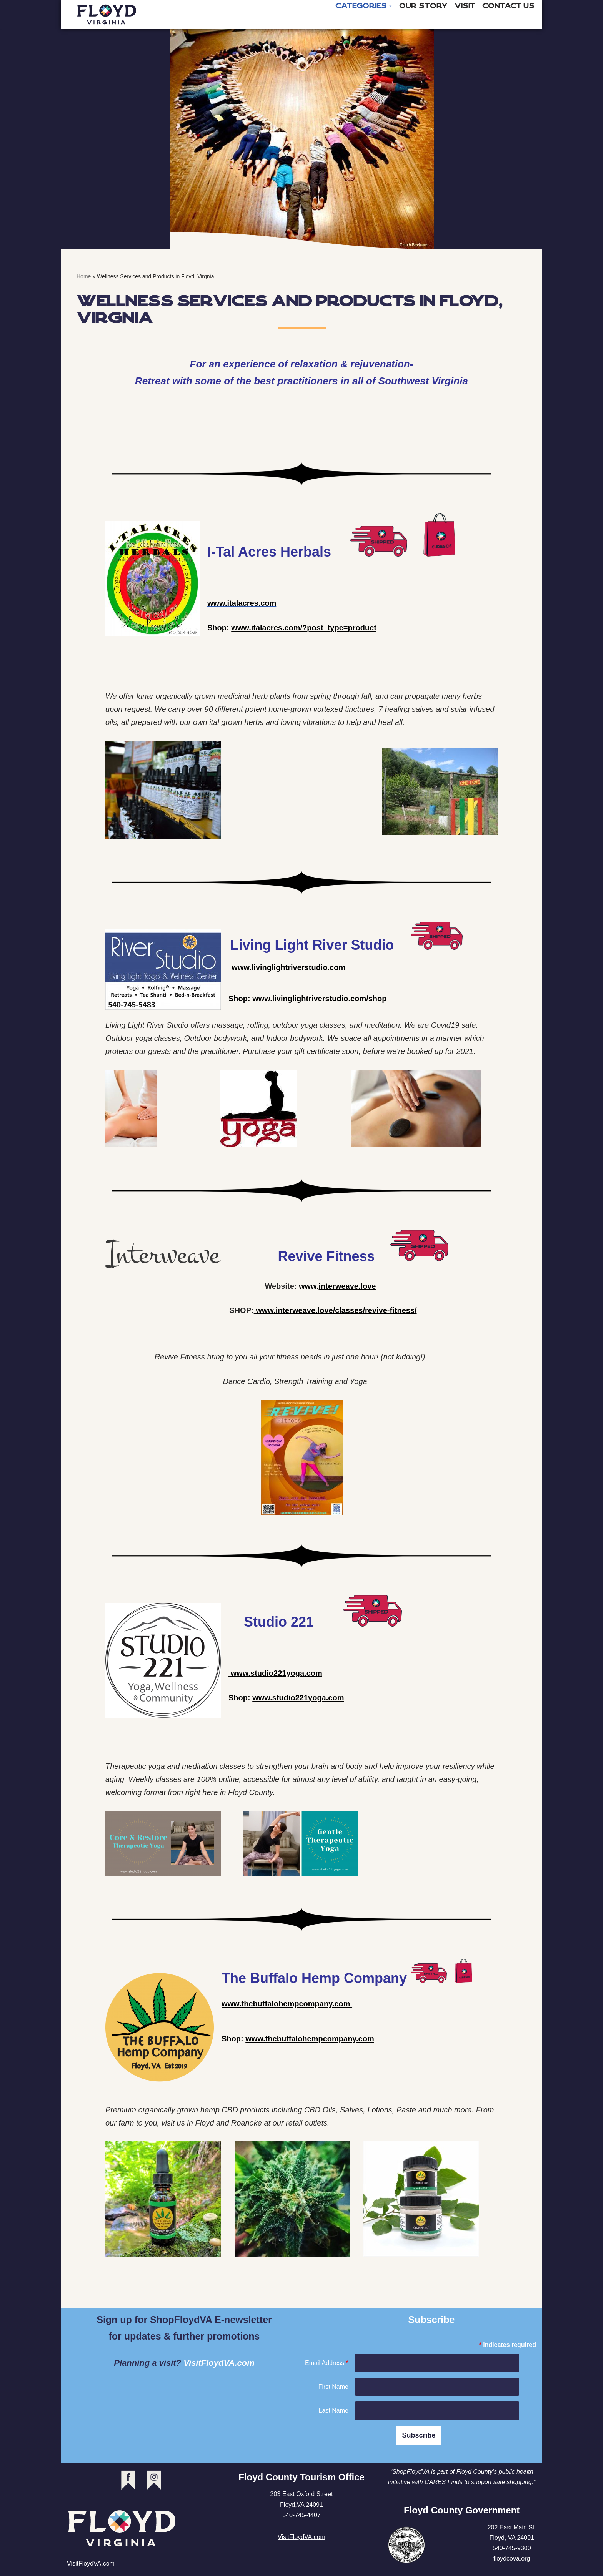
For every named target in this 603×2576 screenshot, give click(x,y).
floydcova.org (511, 2560)
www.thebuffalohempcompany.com (309, 2040)
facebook (128, 2481)
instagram (154, 2481)
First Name (333, 2388)
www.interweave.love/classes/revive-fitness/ (335, 1311)
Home (84, 276)
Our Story (423, 6)
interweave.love (347, 1287)
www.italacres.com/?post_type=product (303, 628)
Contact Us (508, 6)
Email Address (326, 2364)
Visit (465, 6)
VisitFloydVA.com (219, 2364)
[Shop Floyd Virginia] (107, 14)
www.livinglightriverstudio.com (288, 968)
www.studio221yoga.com (275, 1674)
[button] (390, 5)
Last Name (333, 2412)
